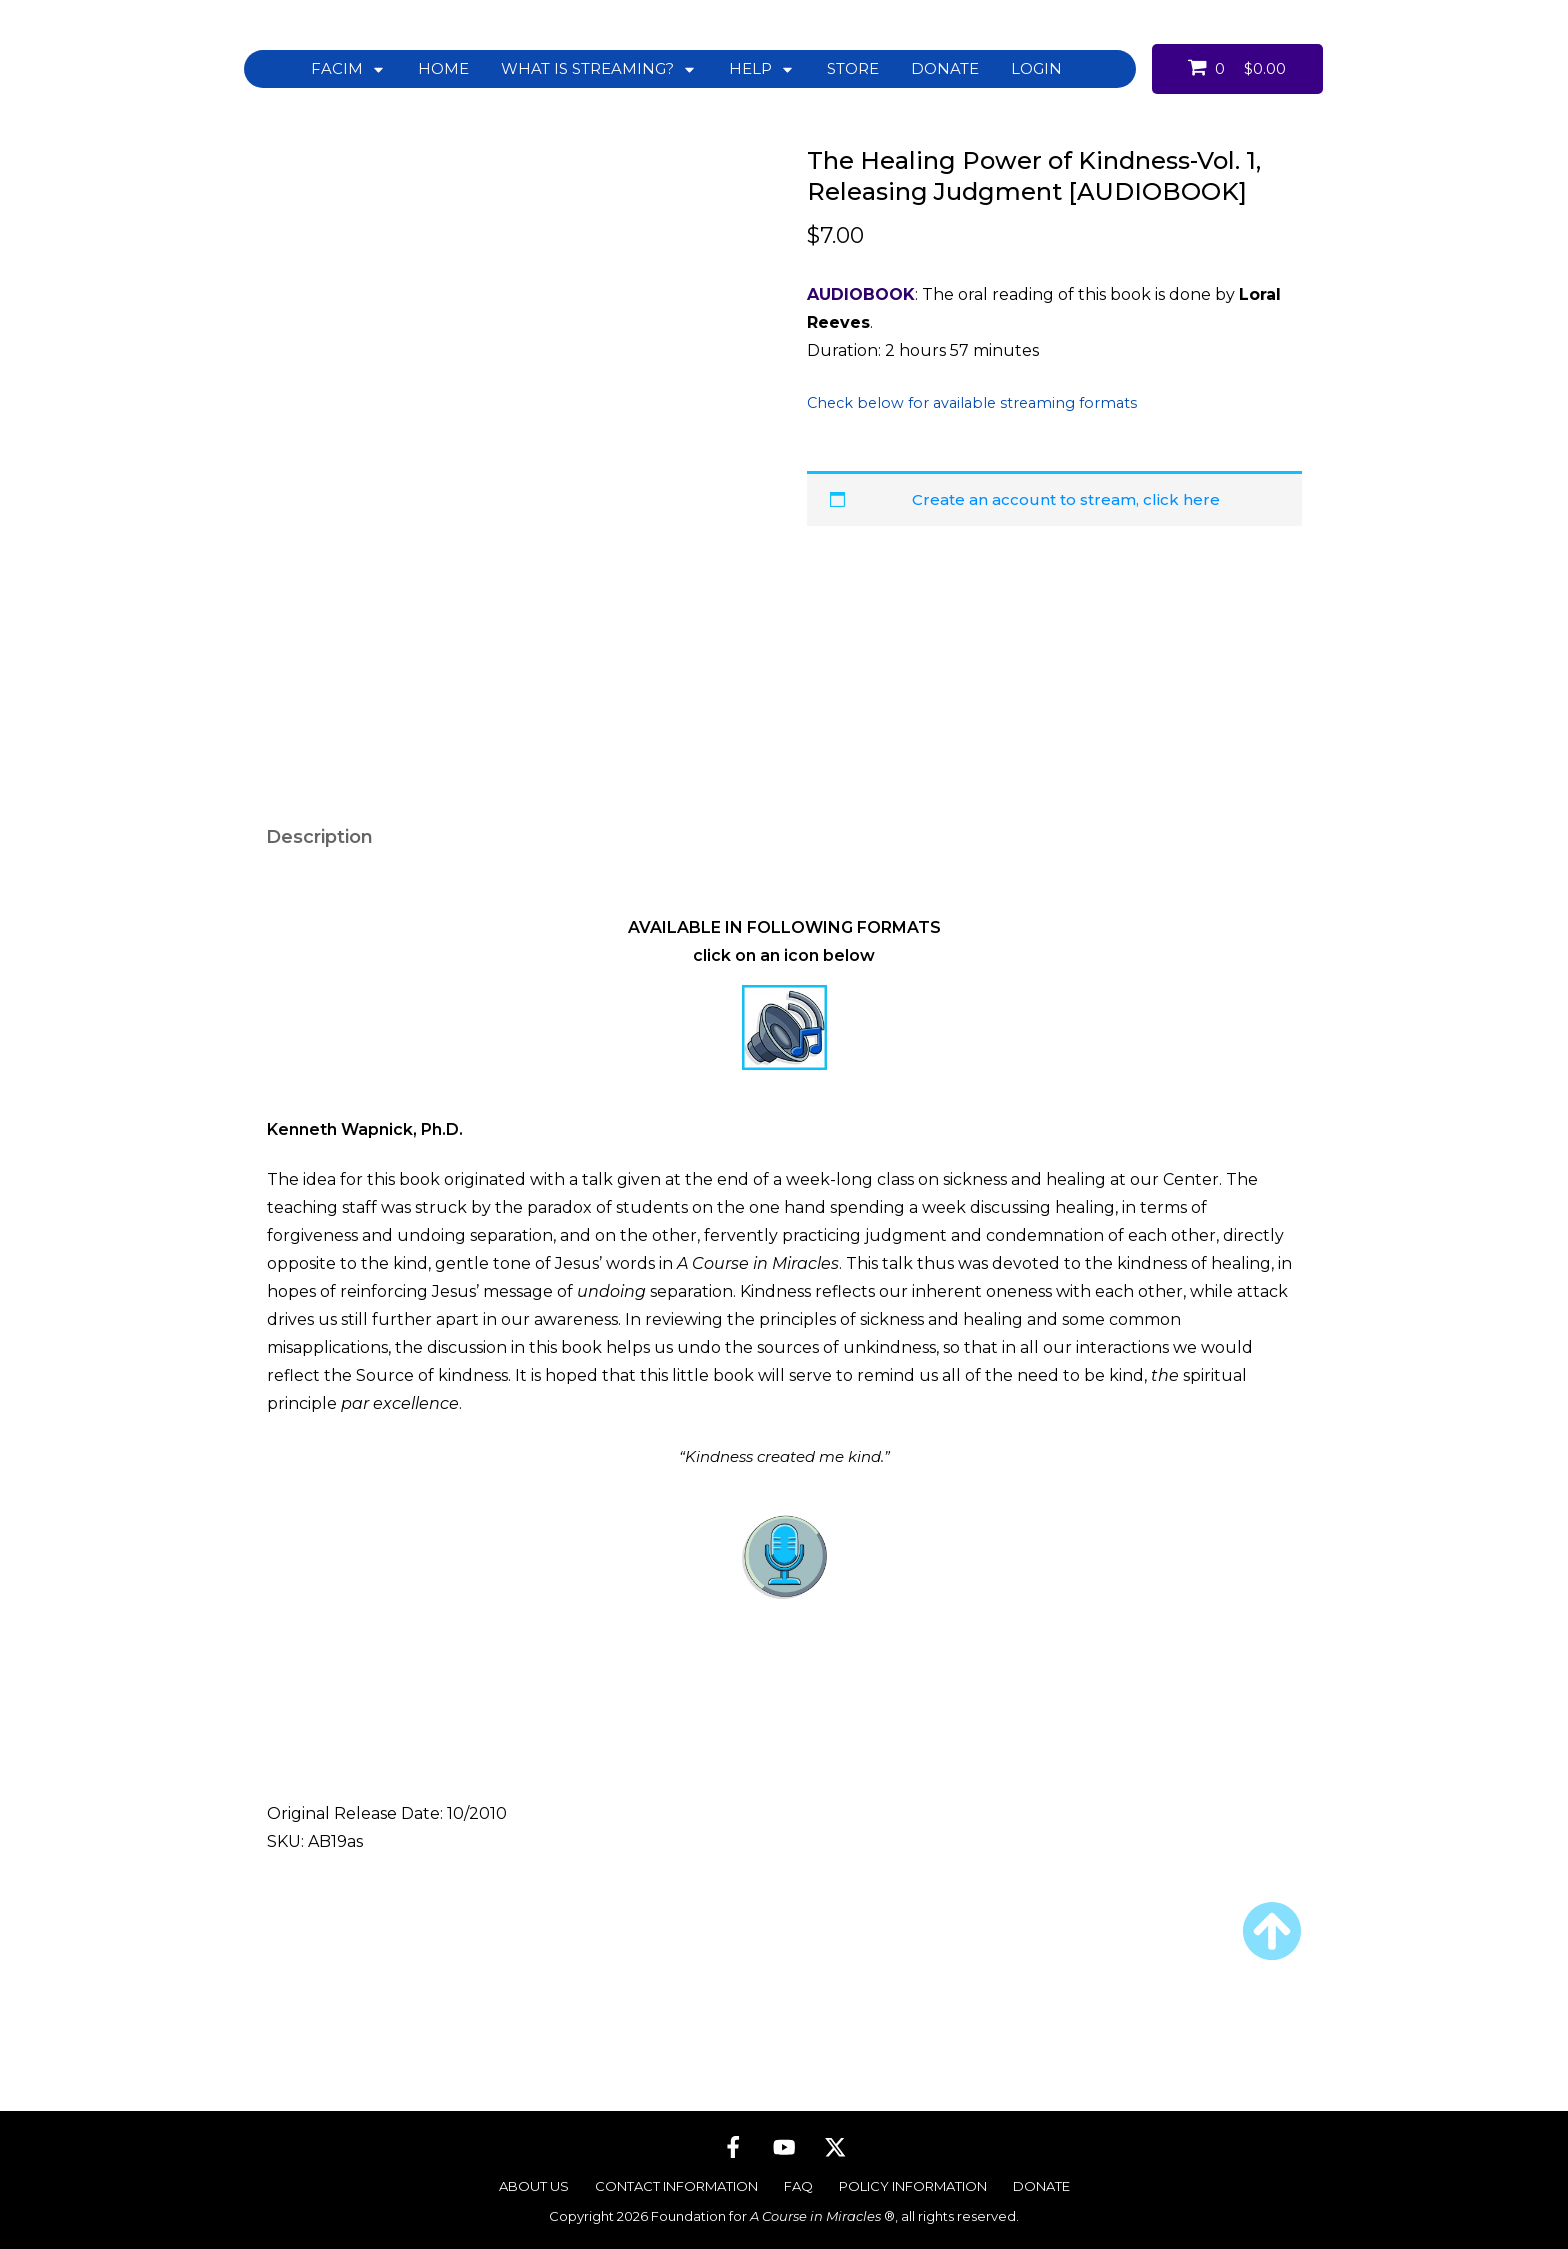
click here (1181, 499)
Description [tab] (319, 872)
